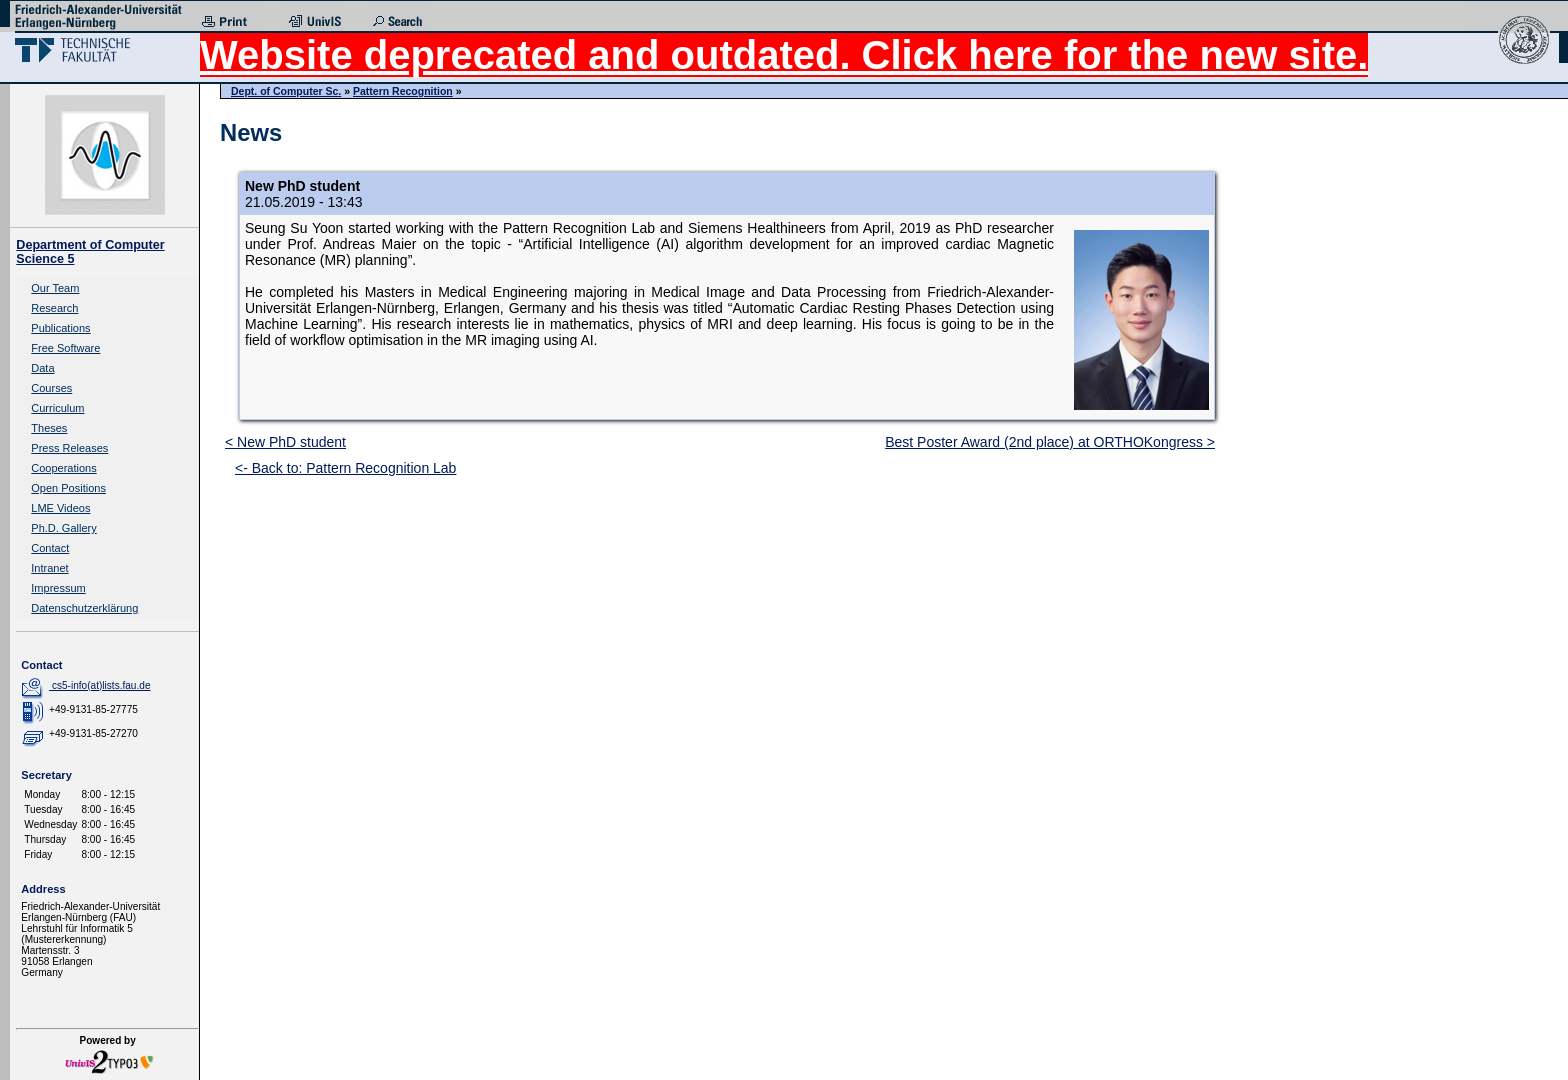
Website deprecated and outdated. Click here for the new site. (784, 55)
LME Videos (60, 508)
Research (54, 308)
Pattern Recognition (403, 91)
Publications (60, 328)
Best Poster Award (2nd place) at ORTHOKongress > (1050, 442)
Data (42, 368)
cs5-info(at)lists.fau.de (101, 685)
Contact (50, 548)
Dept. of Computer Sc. (286, 91)
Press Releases (69, 448)
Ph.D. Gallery (63, 528)
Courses (51, 388)
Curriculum (57, 408)
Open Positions (68, 488)
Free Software (65, 348)
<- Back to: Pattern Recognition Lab (345, 468)
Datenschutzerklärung (84, 608)
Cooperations (63, 468)
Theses (49, 428)
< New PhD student (285, 442)
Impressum (58, 588)
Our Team (55, 288)
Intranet (49, 568)
